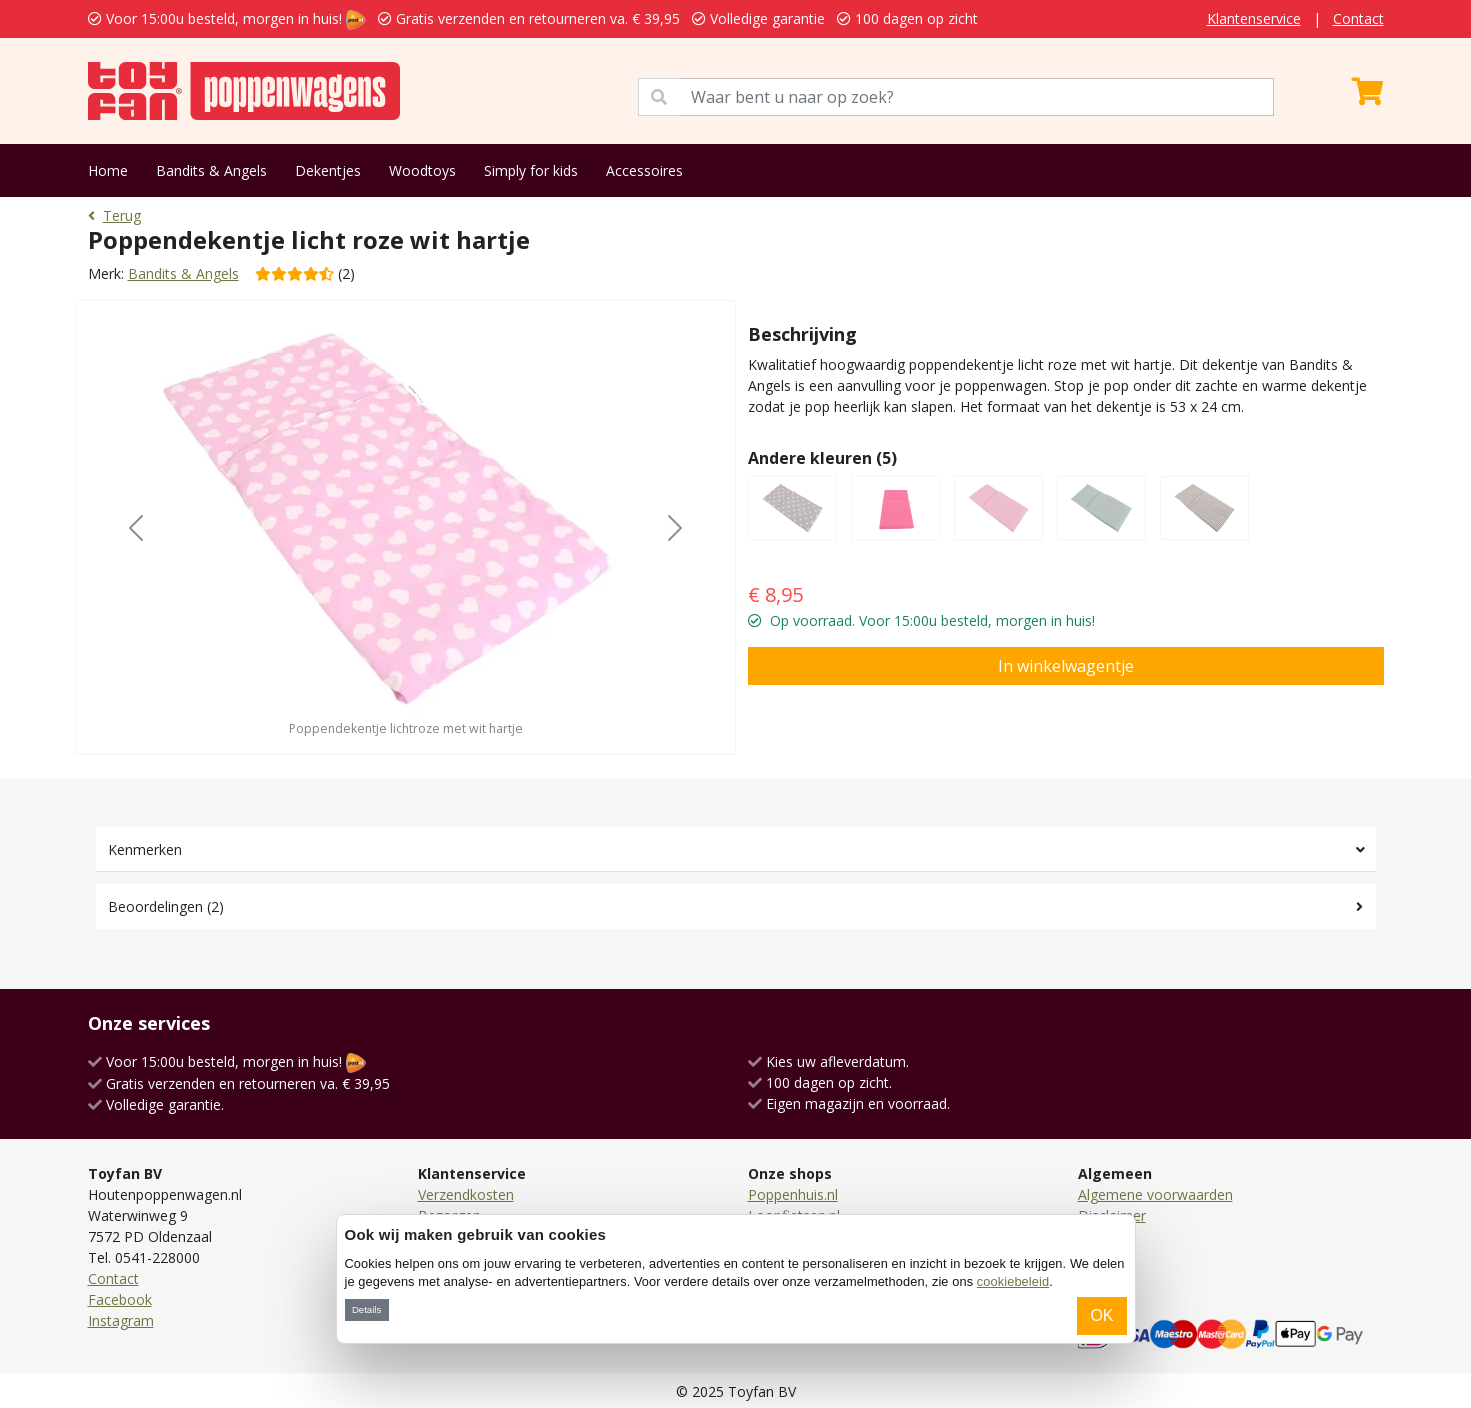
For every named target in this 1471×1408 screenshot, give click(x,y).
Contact (1358, 18)
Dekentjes (328, 170)
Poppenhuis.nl (793, 1194)
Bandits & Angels (211, 170)
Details (366, 1309)
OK (1101, 1315)
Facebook (120, 1299)
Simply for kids (531, 170)
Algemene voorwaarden (1155, 1194)
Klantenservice (1254, 18)
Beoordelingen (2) (166, 906)
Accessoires (644, 170)
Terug (114, 215)
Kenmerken (145, 849)
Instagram (121, 1320)
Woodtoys (422, 170)
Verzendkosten (466, 1194)
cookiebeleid (1013, 1281)
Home (108, 170)
